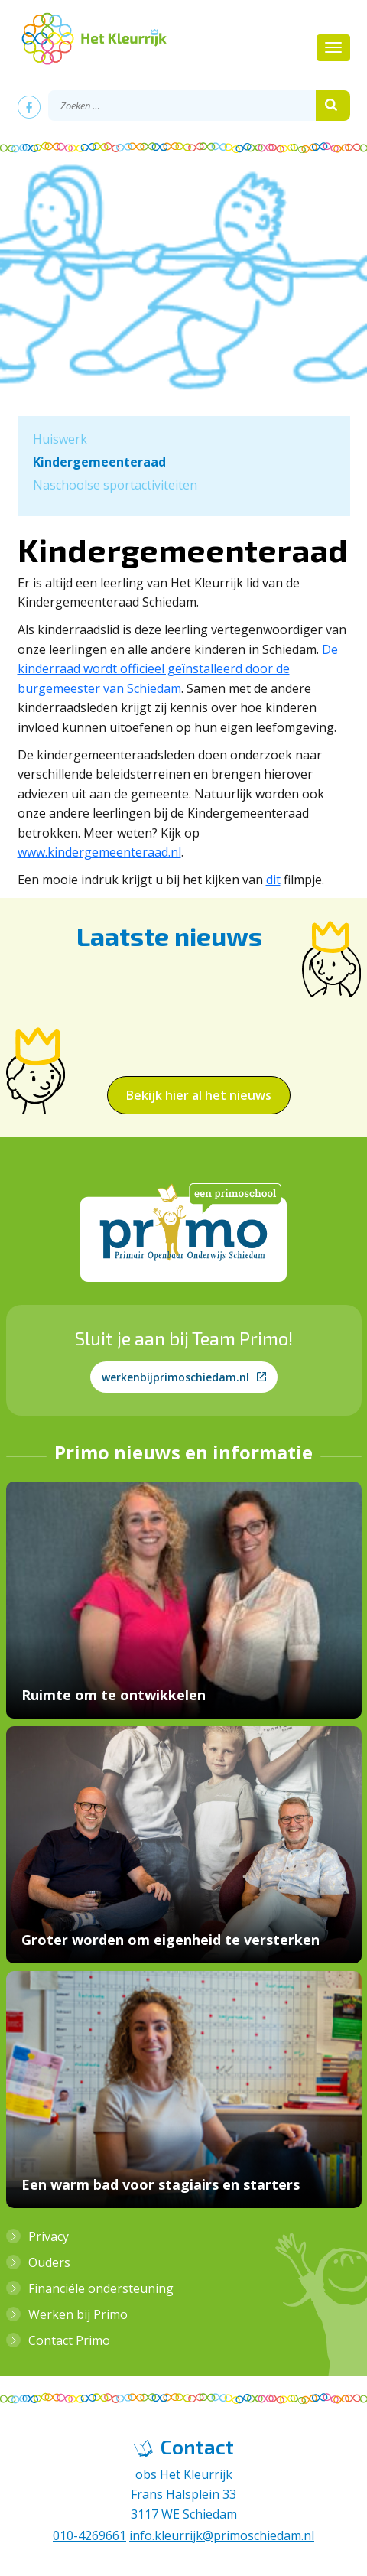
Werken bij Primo (78, 2314)
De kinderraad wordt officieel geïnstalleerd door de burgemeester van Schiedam (178, 669)
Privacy (48, 2236)
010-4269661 (89, 2535)
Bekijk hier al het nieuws (198, 1095)
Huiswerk (60, 439)
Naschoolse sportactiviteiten (115, 485)
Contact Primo (69, 2340)
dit (273, 879)
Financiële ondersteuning (101, 2288)
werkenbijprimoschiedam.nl (184, 1377)
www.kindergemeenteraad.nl (99, 852)
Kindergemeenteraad (99, 462)
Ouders (49, 2262)
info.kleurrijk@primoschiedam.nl (221, 2535)
